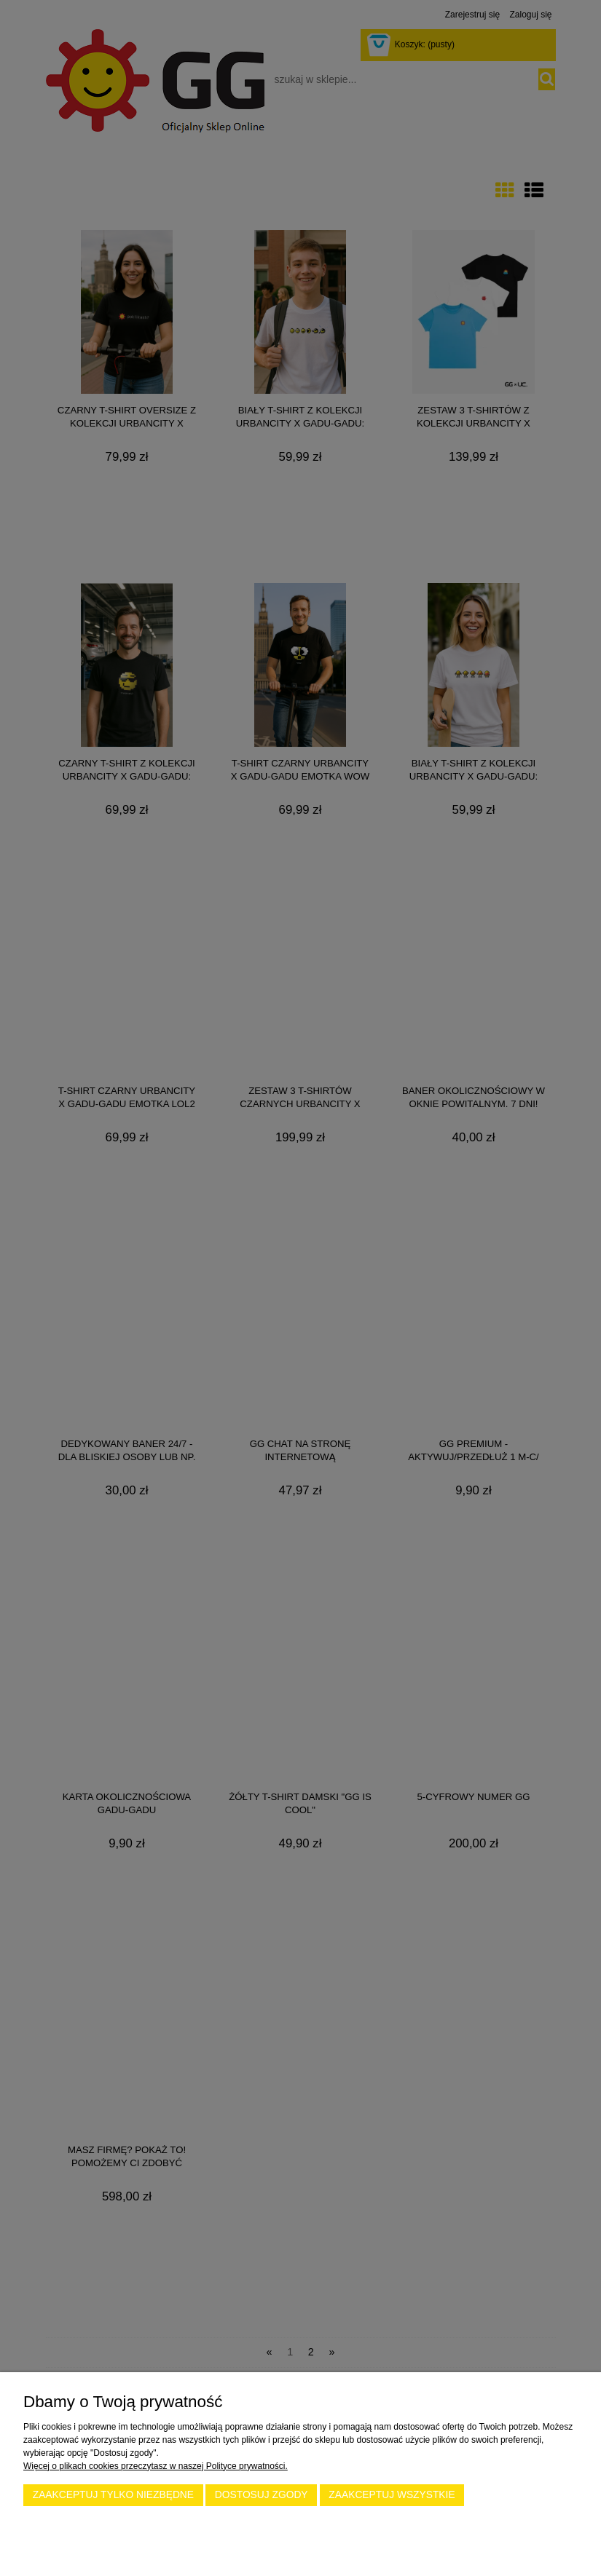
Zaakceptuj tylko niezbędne (113, 2494)
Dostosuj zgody (261, 2494)
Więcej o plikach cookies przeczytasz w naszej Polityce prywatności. (155, 2466)
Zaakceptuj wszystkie (392, 2494)
